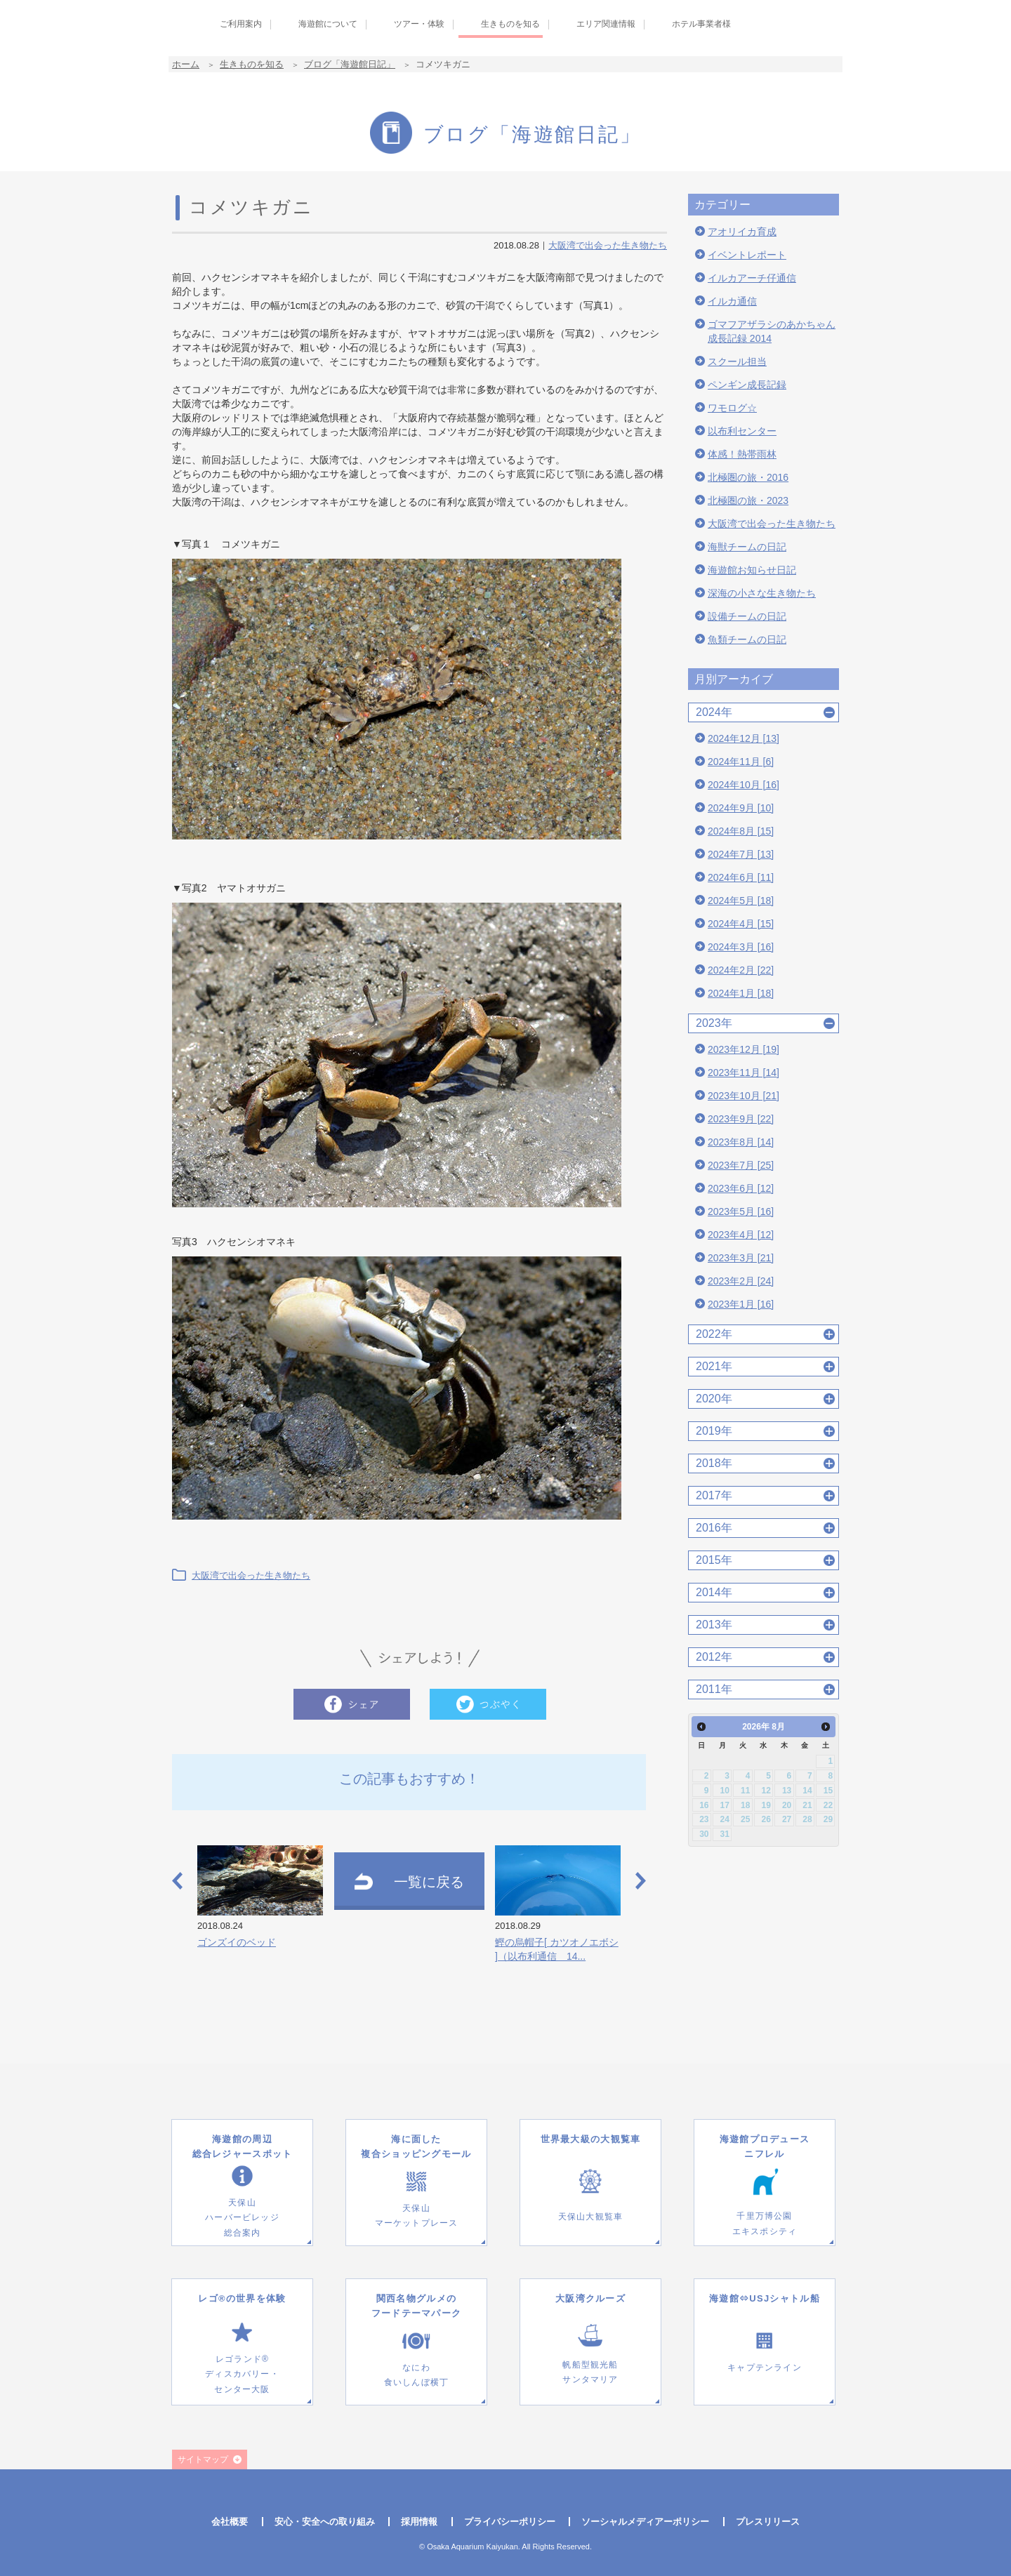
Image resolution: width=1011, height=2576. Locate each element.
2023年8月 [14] (741, 1142)
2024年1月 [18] (741, 993)
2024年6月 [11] (741, 877)
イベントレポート (747, 254)
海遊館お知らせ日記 (752, 570)
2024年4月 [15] (741, 923)
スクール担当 (737, 361)
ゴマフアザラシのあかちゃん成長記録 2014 (771, 331)
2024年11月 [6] (741, 761)
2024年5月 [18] (741, 900)
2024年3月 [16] (741, 946)
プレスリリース (768, 2521)
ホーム (185, 64)
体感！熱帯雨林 (742, 454)
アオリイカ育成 (742, 231)
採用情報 (419, 2521)
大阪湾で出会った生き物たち (607, 245)
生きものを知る (252, 64)
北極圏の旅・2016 (748, 477)
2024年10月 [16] (743, 784)
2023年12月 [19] (743, 1049)
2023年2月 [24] (741, 1281)
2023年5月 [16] (741, 1211)
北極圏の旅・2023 (748, 500)
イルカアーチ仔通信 (752, 278)
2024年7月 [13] (741, 854)
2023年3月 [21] (741, 1257)
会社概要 (229, 2521)
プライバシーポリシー (509, 2521)
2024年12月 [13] (743, 738)
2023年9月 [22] (741, 1118)
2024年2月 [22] (741, 970)
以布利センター (742, 431)
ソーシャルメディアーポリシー (645, 2521)
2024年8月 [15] (741, 831)
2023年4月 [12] (741, 1234)
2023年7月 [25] (741, 1165)
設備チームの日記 (747, 616)
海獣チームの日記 (747, 546)
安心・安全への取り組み (325, 2521)
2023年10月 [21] (743, 1095)
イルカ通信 (732, 301)
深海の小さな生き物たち (762, 593)
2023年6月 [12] (741, 1188)
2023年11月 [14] (743, 1072)
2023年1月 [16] (741, 1304)
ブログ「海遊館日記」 (349, 64)
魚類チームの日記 (747, 639)
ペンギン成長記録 (747, 384)
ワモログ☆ (732, 407)
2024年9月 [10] (741, 808)
